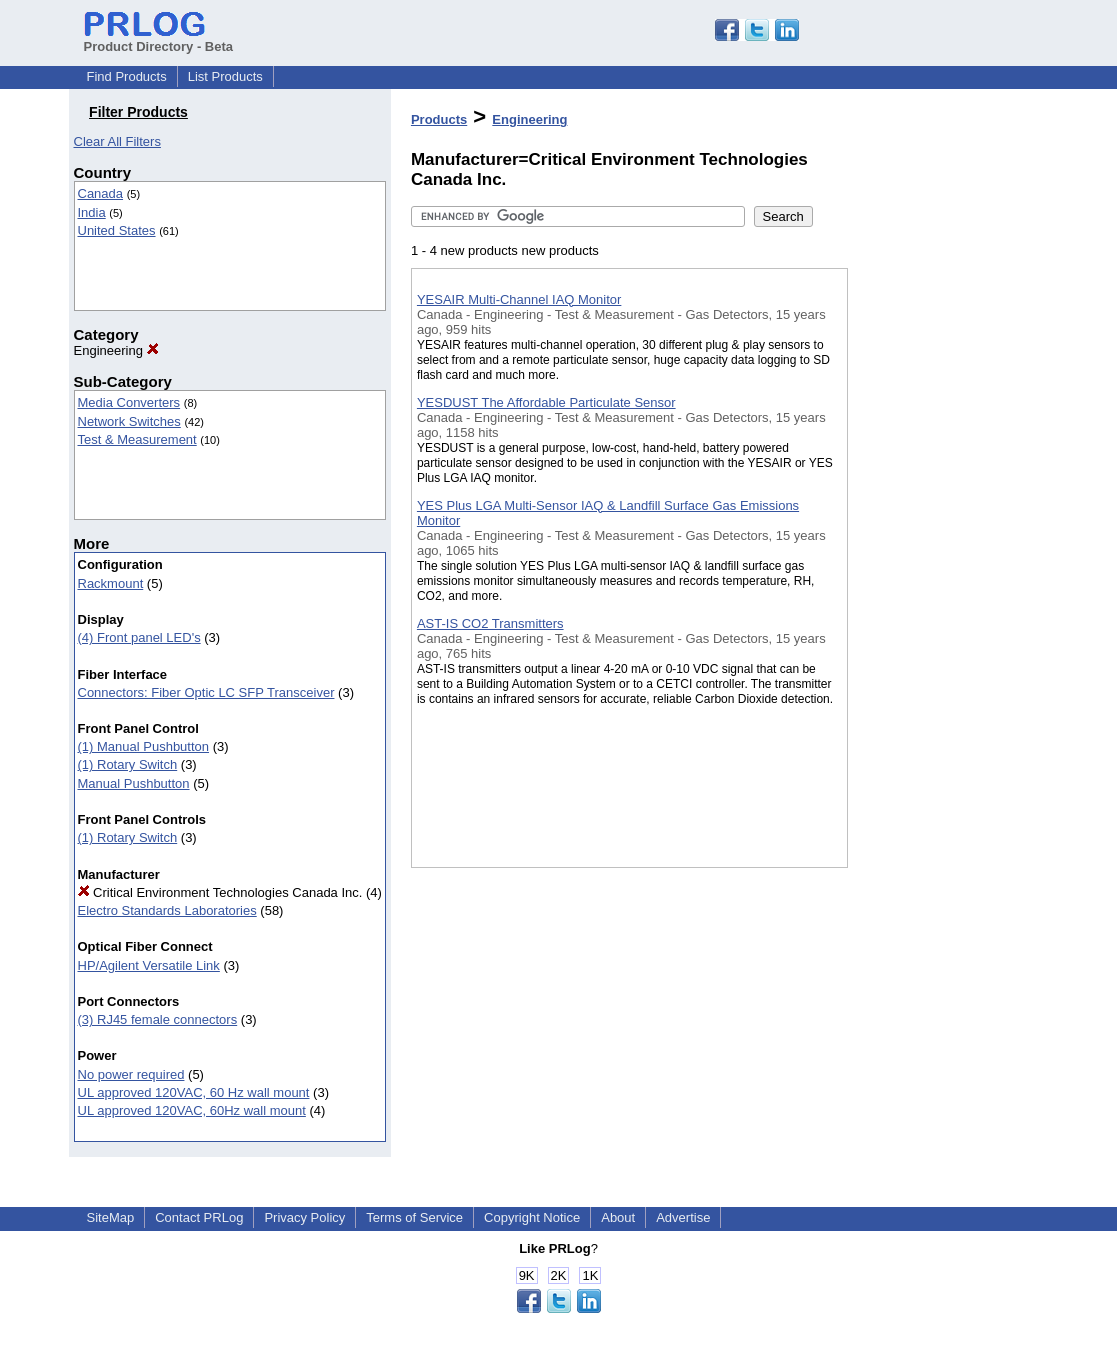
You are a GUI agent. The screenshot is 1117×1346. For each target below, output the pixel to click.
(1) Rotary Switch (128, 764)
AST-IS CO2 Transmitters (490, 623)
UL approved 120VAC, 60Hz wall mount (192, 1110)
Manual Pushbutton (134, 783)
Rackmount (111, 583)
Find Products (127, 76)
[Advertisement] (948, 519)
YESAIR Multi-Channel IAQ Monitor (519, 299)
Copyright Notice (532, 1217)
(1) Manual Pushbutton (144, 746)
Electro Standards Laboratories (167, 910)
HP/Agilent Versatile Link (149, 965)
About (618, 1217)
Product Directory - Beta (159, 39)
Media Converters (129, 402)
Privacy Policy (304, 1217)
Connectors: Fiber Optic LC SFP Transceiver (206, 692)
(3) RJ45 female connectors (158, 1019)
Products (439, 119)
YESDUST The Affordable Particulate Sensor (546, 402)
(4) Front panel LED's (139, 637)
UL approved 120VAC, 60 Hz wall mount (194, 1092)
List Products (225, 76)
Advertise (683, 1217)
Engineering (116, 350)
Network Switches (129, 421)
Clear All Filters (117, 141)
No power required (131, 1074)
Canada (101, 193)
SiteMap (111, 1217)
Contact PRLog (199, 1217)
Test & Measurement (137, 439)
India (92, 212)
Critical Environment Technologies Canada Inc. (220, 892)
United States (117, 230)
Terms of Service (414, 1217)
